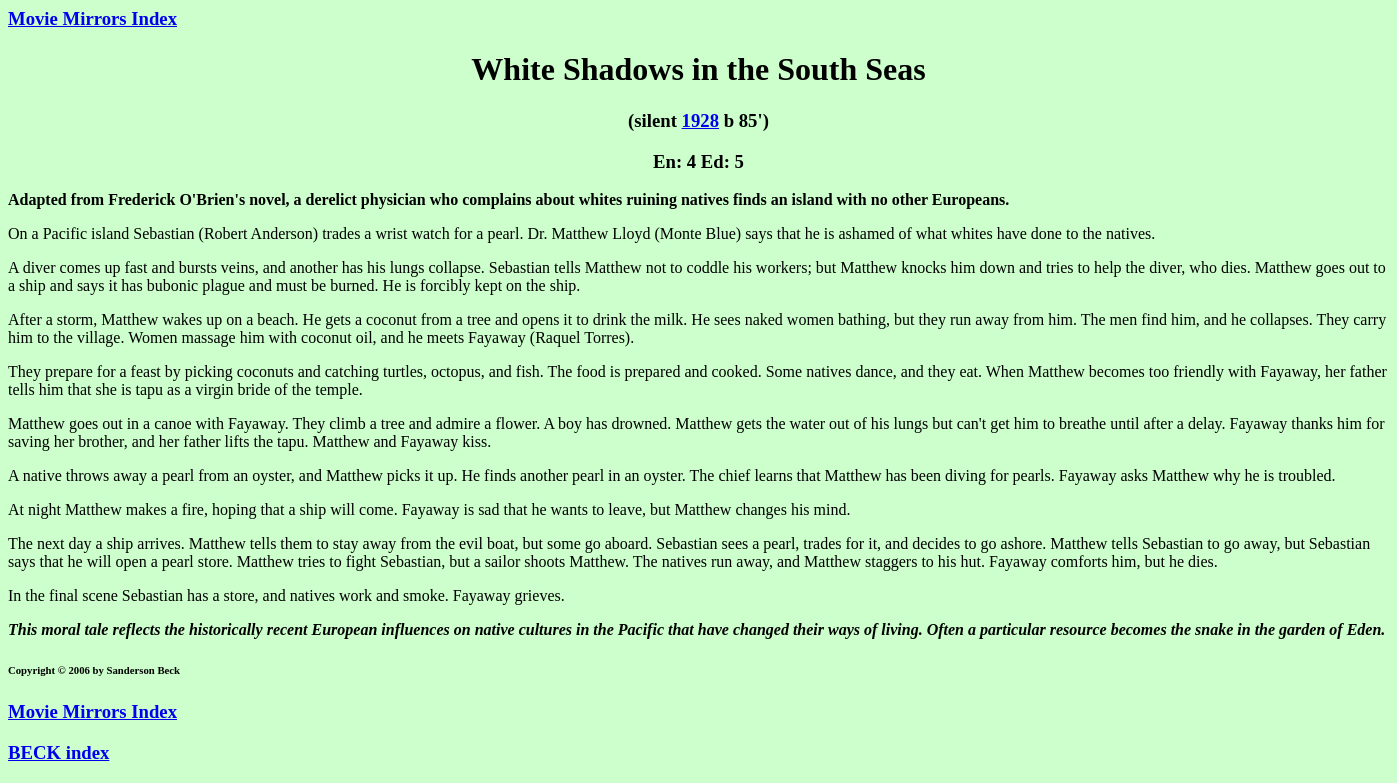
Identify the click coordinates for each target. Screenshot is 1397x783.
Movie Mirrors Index (92, 18)
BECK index (58, 752)
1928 (700, 120)
